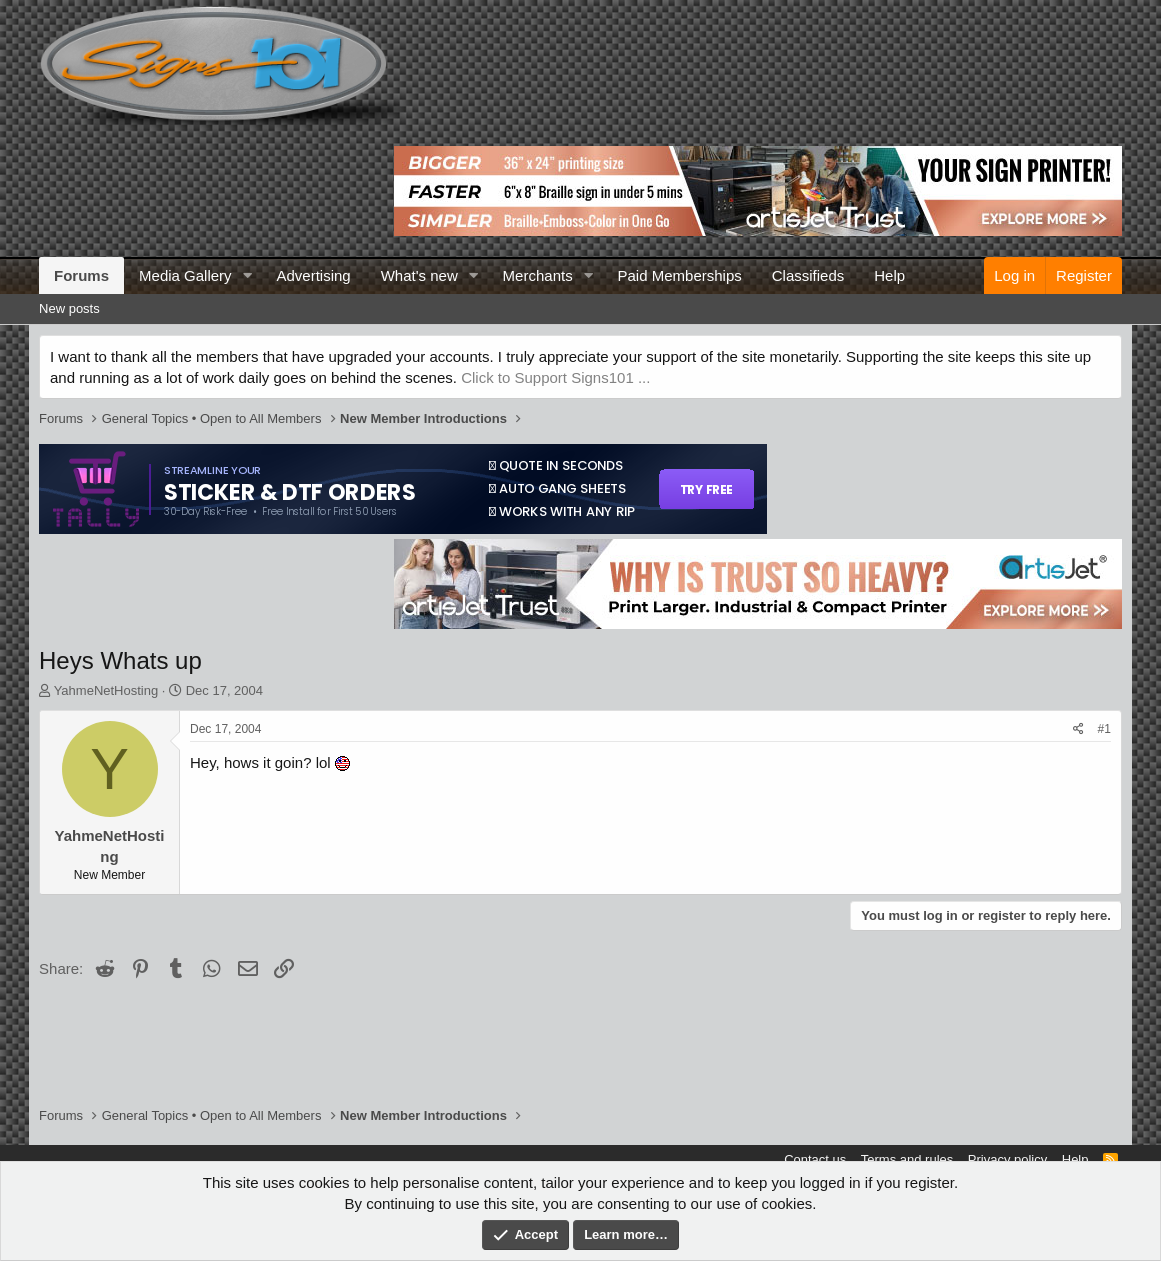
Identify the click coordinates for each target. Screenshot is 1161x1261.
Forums (81, 275)
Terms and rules (907, 1159)
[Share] (1078, 729)
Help (889, 275)
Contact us (815, 1159)
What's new (419, 275)
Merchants (538, 275)
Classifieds (808, 275)
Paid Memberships (680, 275)
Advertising (313, 275)
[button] (247, 275)
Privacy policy (1007, 1159)
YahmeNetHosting (106, 690)
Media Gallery (185, 275)
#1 (1104, 729)
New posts (69, 308)
